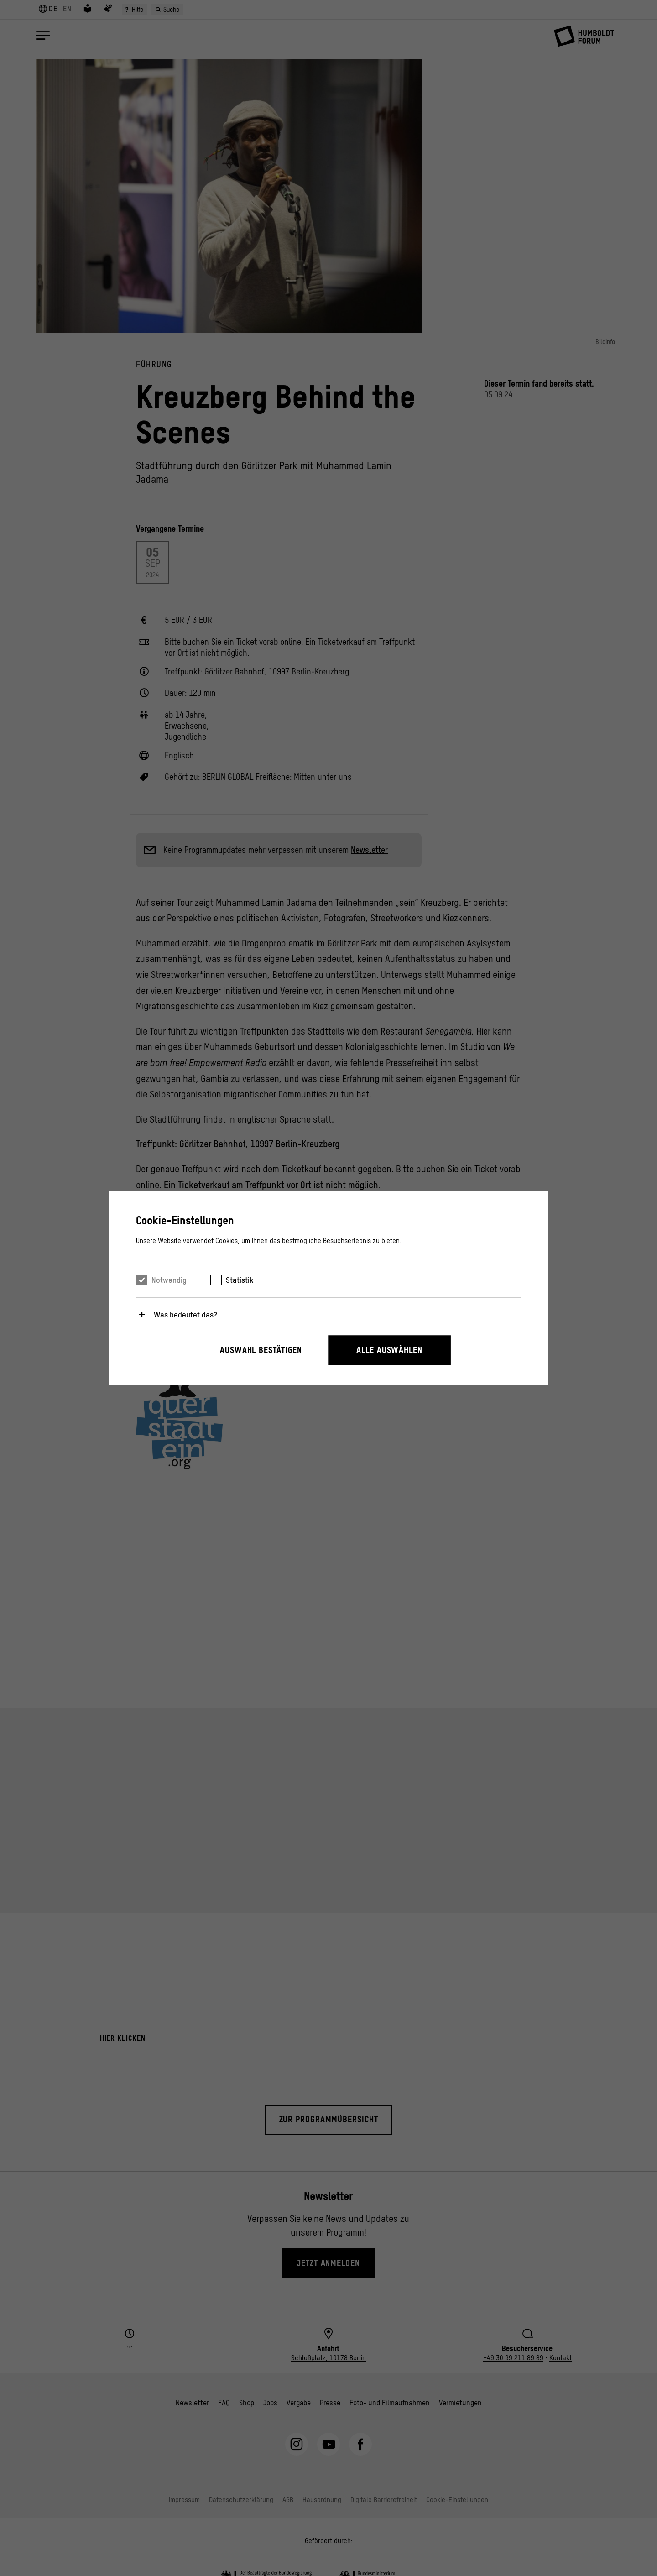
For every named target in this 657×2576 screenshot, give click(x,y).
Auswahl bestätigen (261, 1350)
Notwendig (169, 1280)
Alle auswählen (389, 1350)
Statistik (239, 1280)
